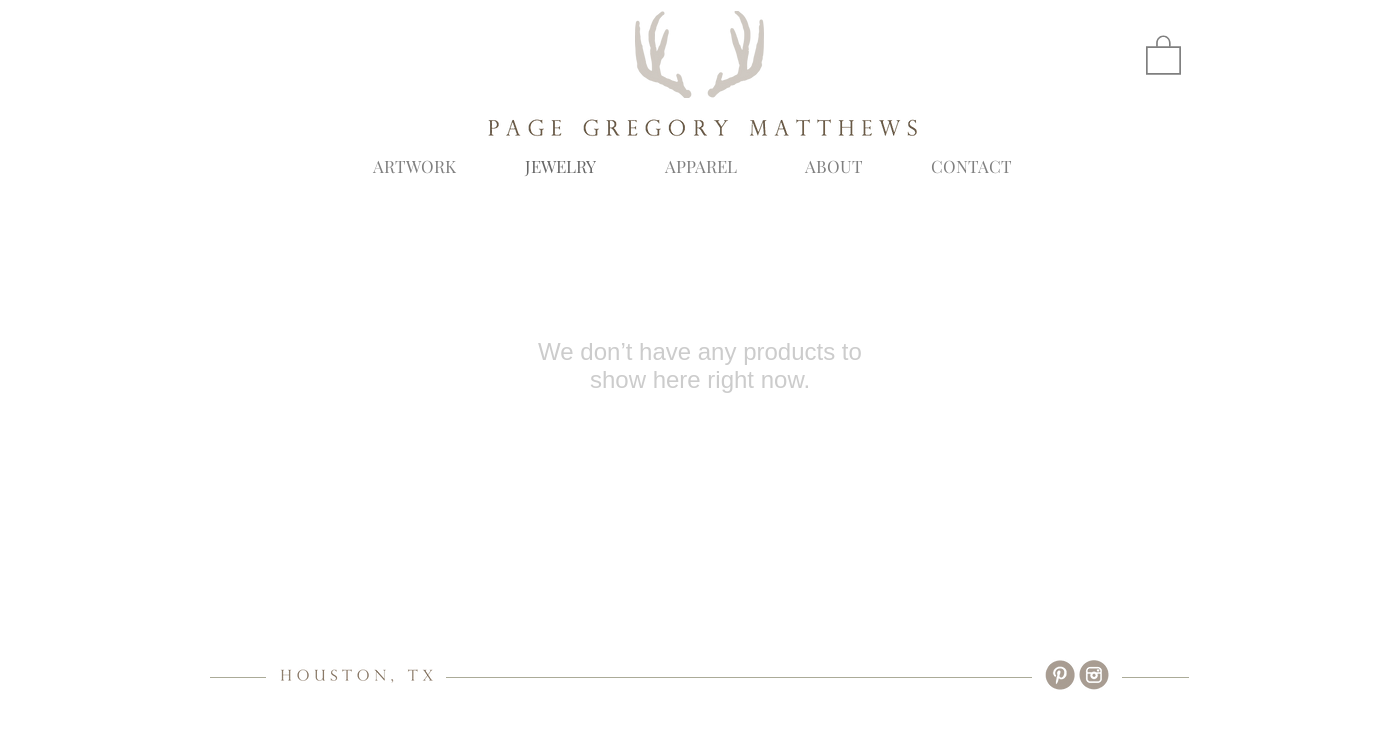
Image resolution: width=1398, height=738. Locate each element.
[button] (1163, 54)
